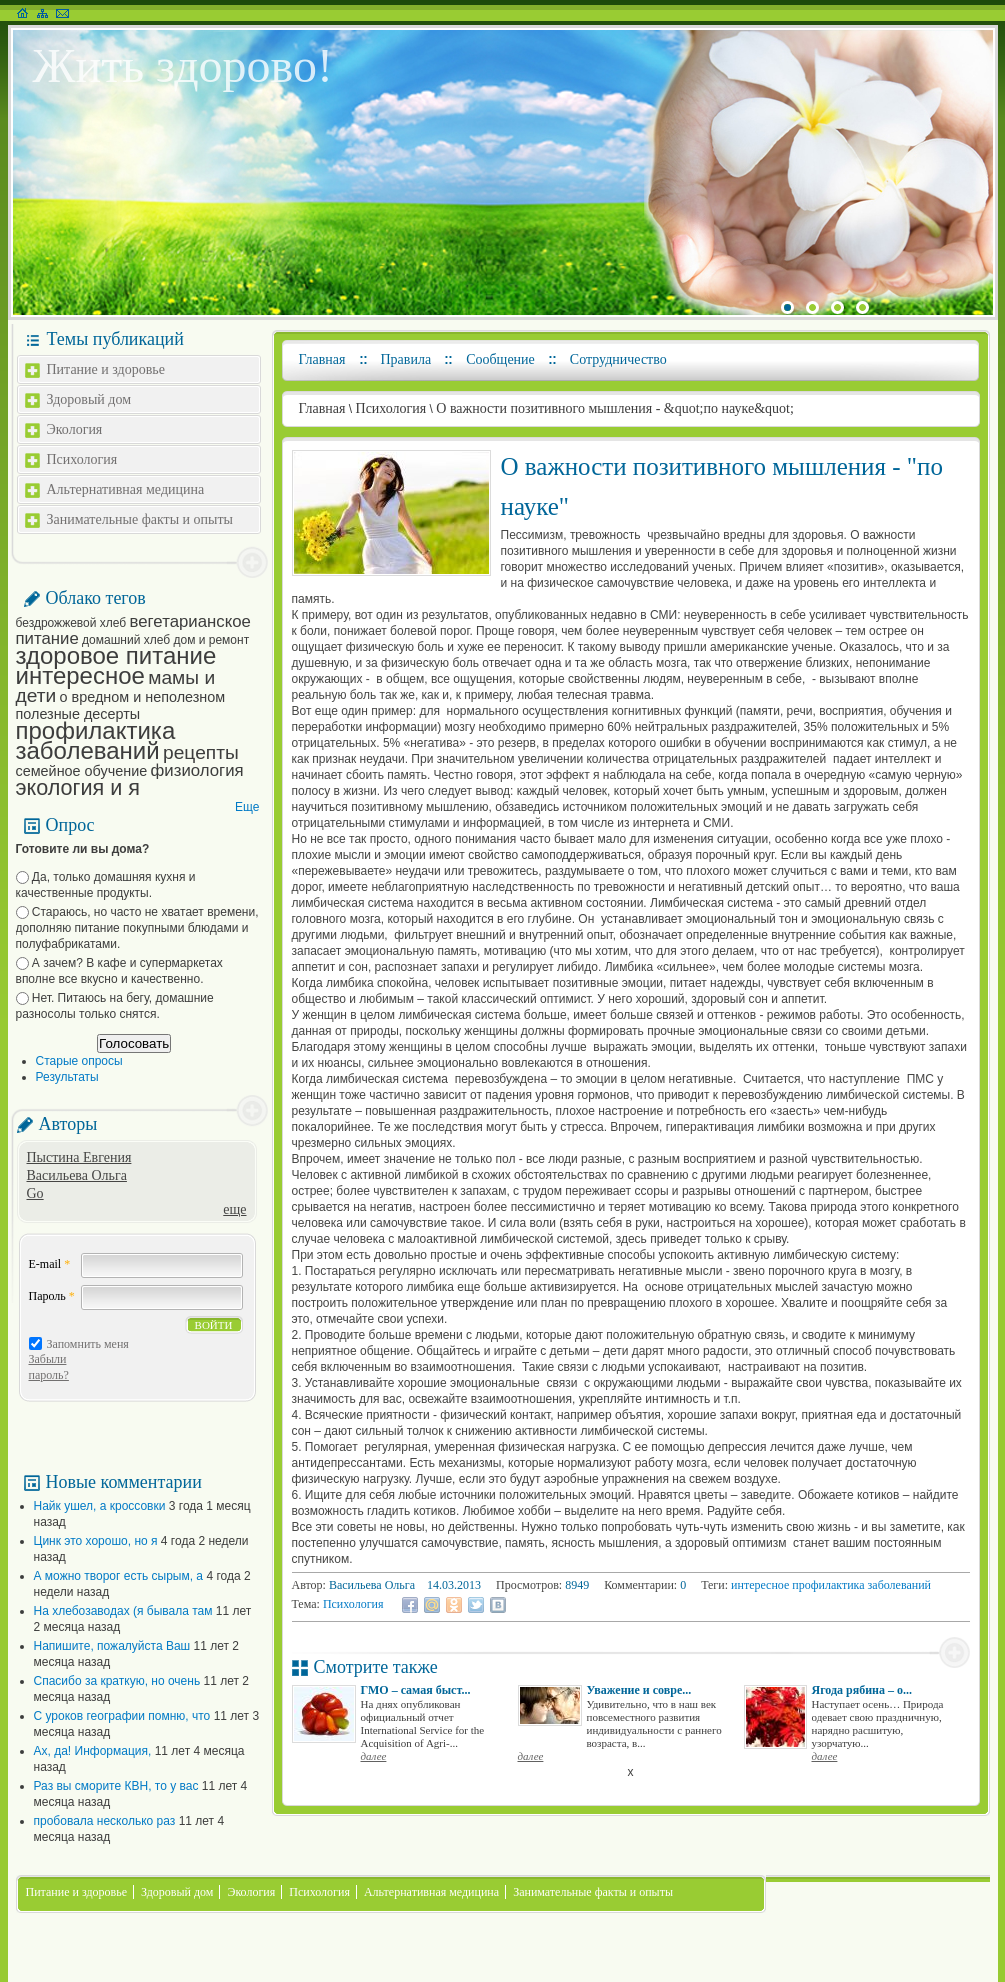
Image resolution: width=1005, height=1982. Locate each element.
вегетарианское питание (133, 630)
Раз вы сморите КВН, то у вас (116, 1786)
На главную (22, 13)
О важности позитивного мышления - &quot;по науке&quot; (615, 408)
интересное (80, 675)
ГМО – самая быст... (416, 1690)
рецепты (201, 752)
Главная (322, 359)
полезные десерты (78, 714)
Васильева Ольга (77, 1175)
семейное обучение (82, 771)
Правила (406, 359)
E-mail (50, 1264)
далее (374, 1756)
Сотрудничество (618, 359)
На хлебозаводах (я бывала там (123, 1611)
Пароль (52, 1296)
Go (35, 1193)
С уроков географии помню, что (122, 1716)
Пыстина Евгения (79, 1157)
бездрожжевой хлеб (71, 623)
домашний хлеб (126, 640)
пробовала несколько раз (105, 1821)
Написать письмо (62, 13)
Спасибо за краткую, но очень (117, 1681)
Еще (247, 807)
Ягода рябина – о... (862, 1690)
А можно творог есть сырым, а (119, 1576)
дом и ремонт (211, 640)
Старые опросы (79, 1061)
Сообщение (500, 359)
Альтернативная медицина (126, 489)
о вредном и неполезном (143, 697)
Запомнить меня (88, 1344)
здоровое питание (116, 655)
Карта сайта (42, 13)
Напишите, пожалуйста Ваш (112, 1646)
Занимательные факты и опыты (140, 519)
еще (234, 1209)
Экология (75, 429)
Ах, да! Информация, (93, 1751)
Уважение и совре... (639, 1690)
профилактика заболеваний (96, 740)
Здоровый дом (89, 399)
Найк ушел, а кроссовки (100, 1506)
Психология (82, 459)
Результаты (67, 1077)
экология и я (78, 787)
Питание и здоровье (106, 369)
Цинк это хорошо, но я (96, 1541)
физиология (197, 770)
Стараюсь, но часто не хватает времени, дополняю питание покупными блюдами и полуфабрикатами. (137, 928)
